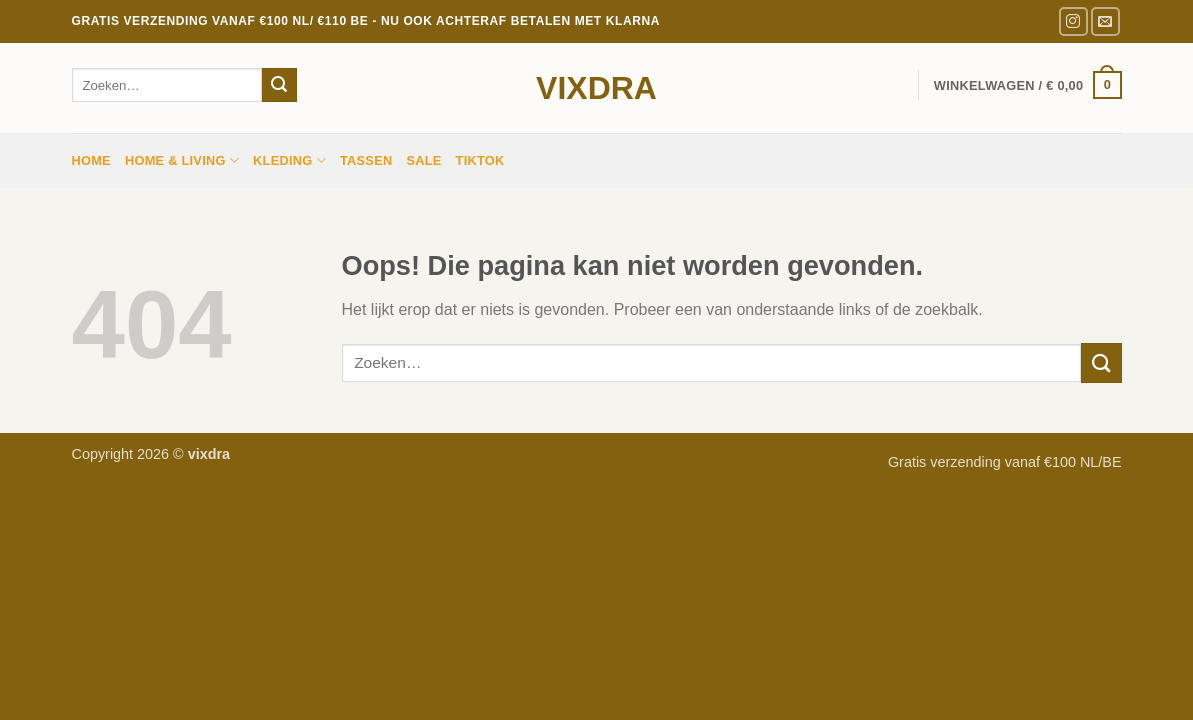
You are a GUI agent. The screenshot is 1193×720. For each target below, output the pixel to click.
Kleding (289, 160)
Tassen (366, 160)
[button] (1028, 85)
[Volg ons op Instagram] (1073, 21)
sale (423, 160)
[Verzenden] (279, 85)
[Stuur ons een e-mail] (1105, 21)
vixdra (596, 88)
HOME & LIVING (182, 160)
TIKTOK (480, 160)
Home (91, 160)
